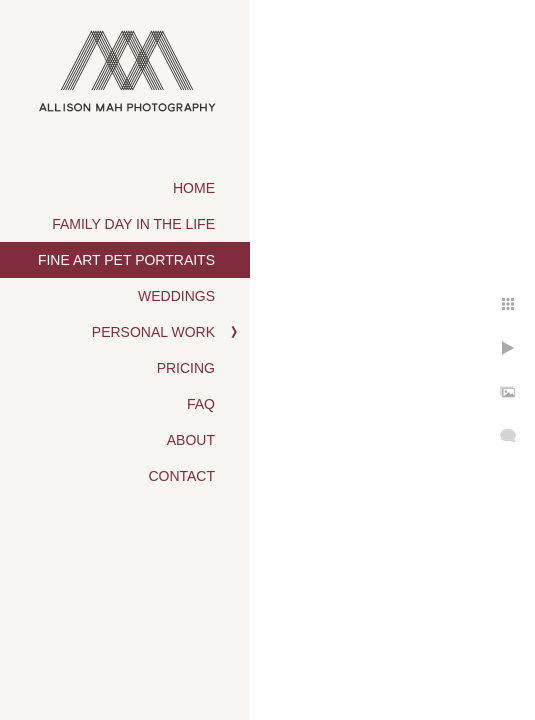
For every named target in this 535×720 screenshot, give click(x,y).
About (191, 440)
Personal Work (153, 332)
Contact (181, 476)
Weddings (176, 296)
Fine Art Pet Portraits (126, 260)
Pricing (186, 368)
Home (194, 188)
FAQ (201, 404)
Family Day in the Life (133, 224)
